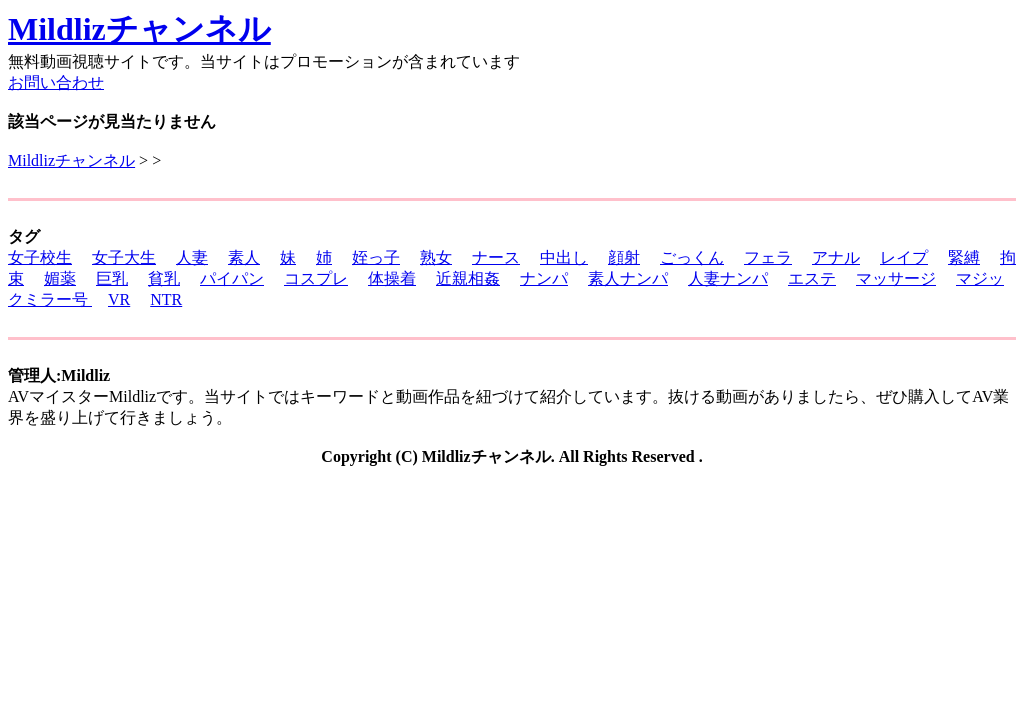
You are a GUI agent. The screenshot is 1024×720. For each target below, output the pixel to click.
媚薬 (60, 278)
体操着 (392, 278)
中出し (564, 257)
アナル (836, 257)
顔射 (624, 257)
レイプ (904, 257)
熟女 (436, 257)
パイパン (232, 278)
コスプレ (316, 278)
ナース (496, 257)
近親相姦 (468, 278)
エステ (812, 278)
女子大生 (124, 257)
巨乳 (112, 278)
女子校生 (40, 257)
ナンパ (544, 278)
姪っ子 (376, 257)
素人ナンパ (628, 278)
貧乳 (164, 278)
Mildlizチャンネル (139, 29)
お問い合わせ (56, 82)
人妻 (192, 257)
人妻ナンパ (728, 278)
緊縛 (964, 257)
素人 (244, 257)
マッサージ (896, 278)
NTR (166, 299)
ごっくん (692, 257)
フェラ (768, 257)
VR (119, 299)
